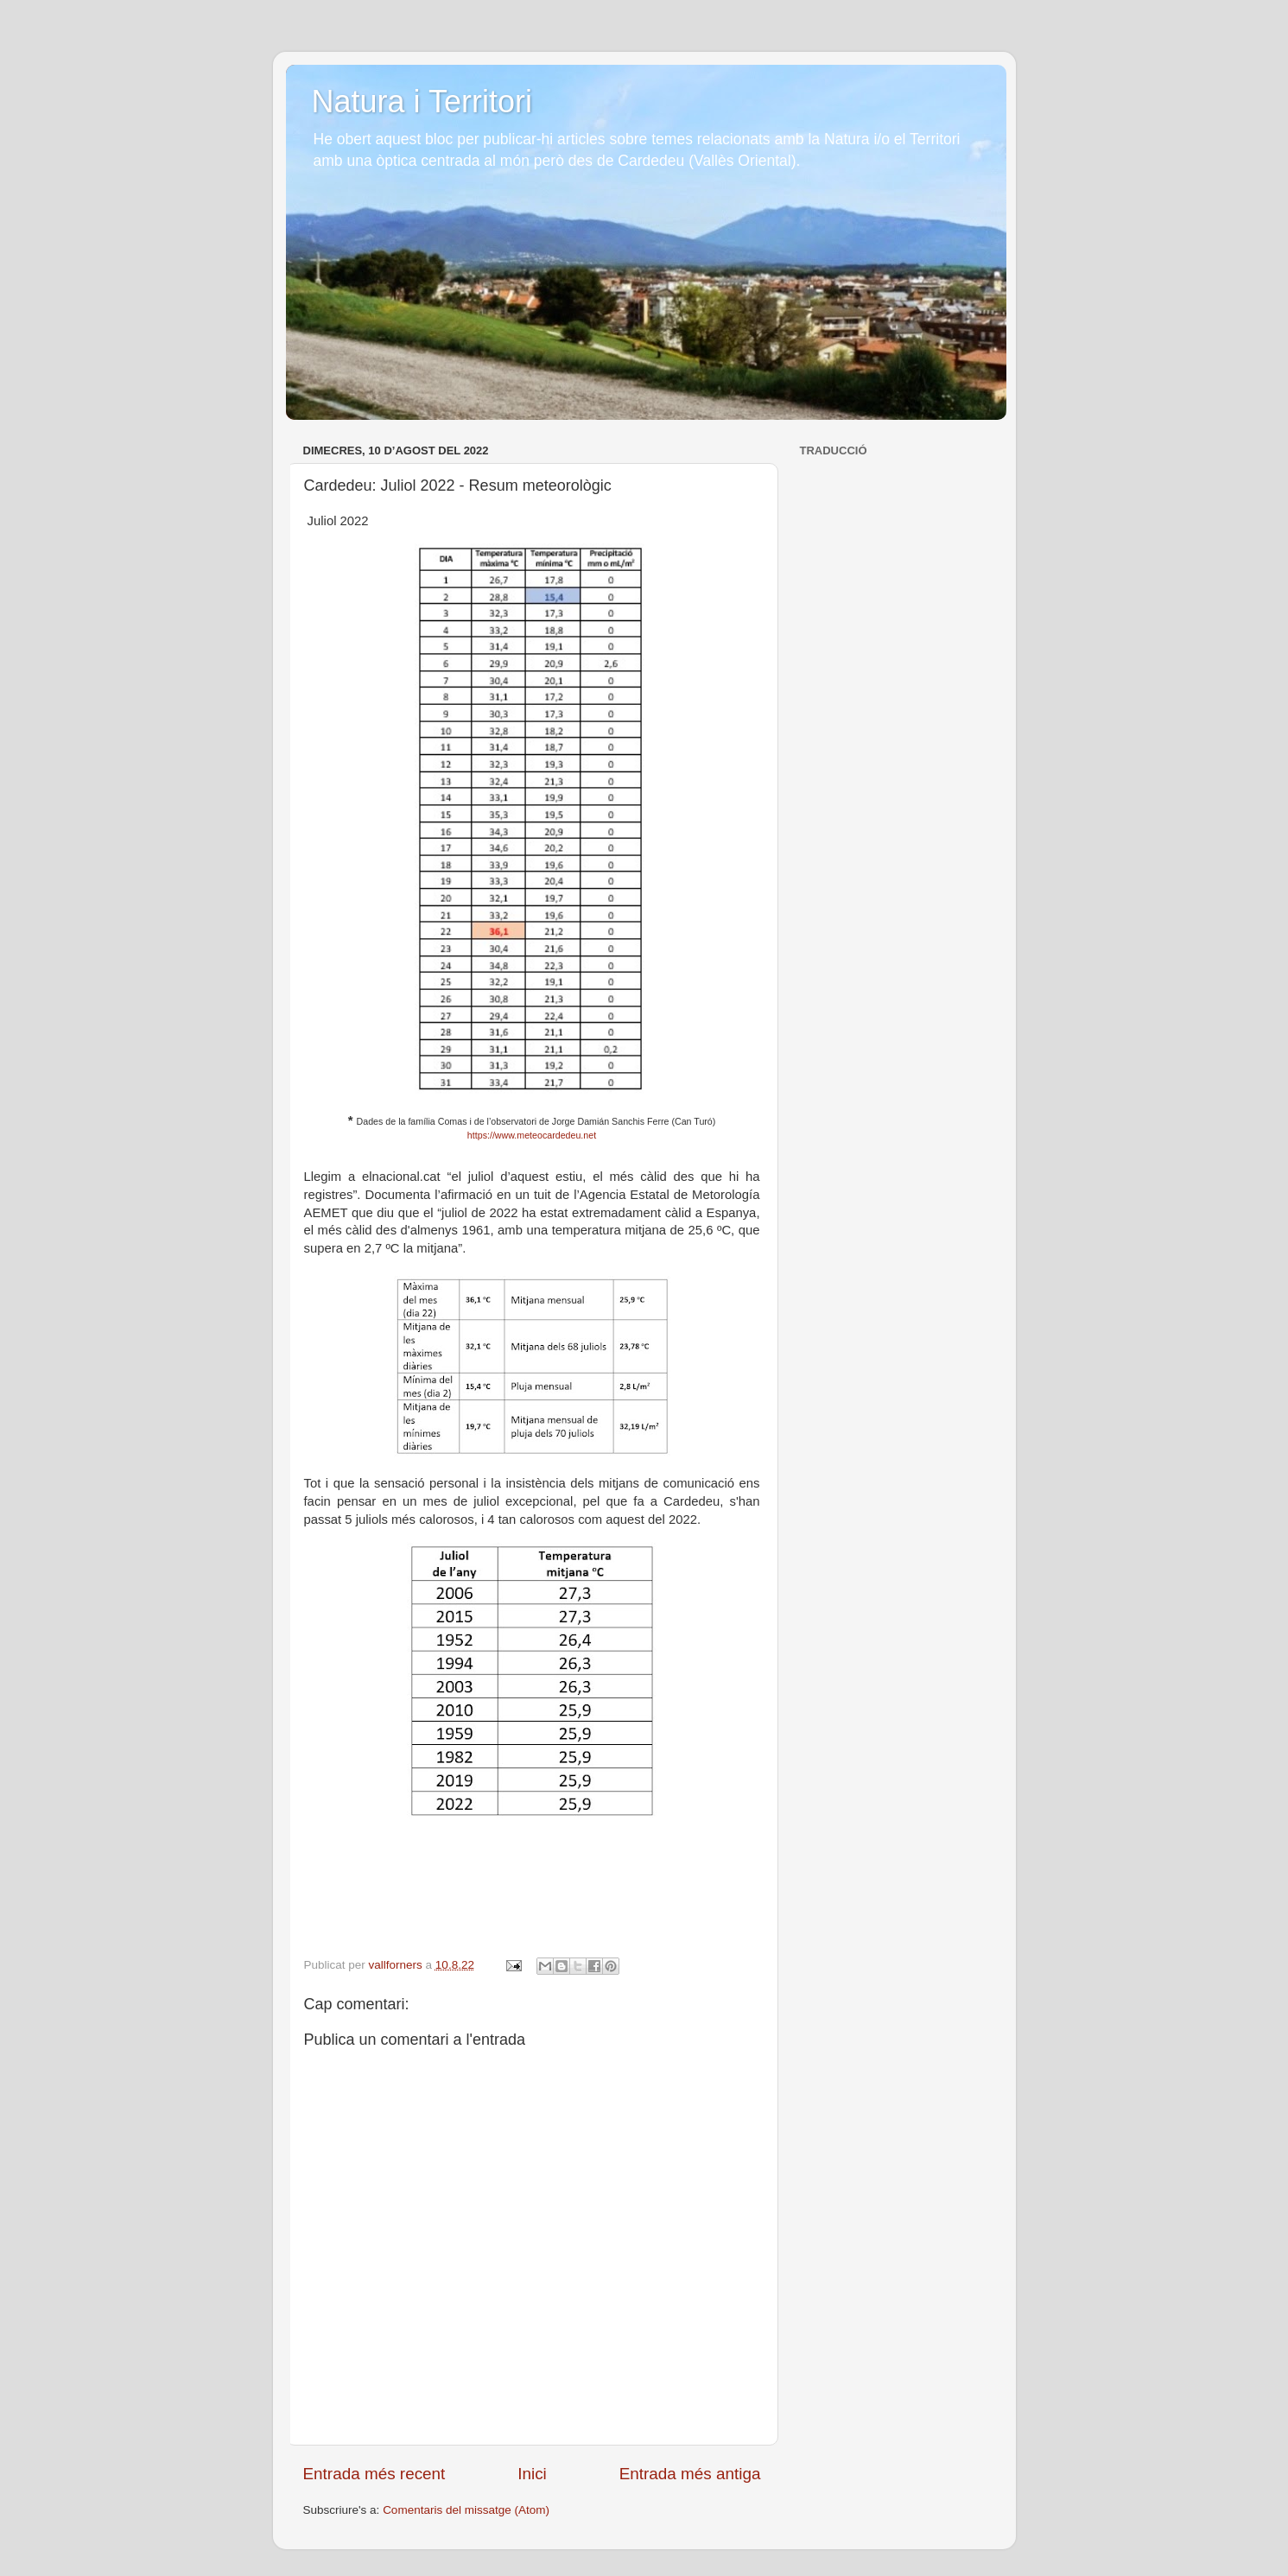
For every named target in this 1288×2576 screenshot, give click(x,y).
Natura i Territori (422, 101)
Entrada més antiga (690, 2474)
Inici (532, 2474)
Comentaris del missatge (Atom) (466, 2509)
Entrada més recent (374, 2474)
